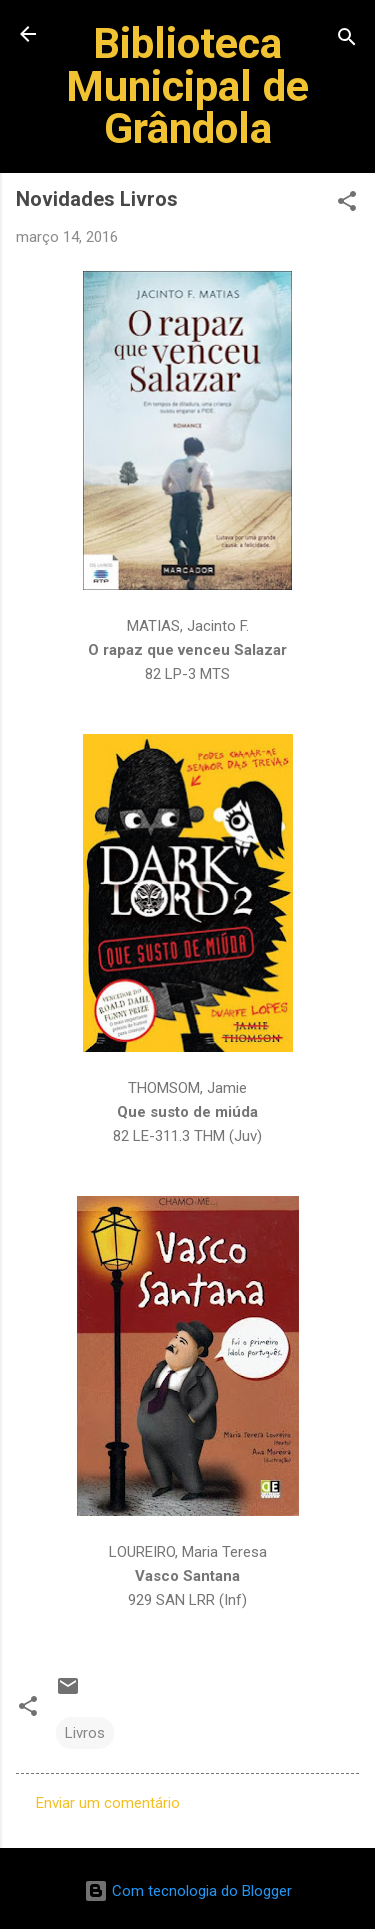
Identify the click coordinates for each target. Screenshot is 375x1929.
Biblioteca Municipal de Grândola (187, 85)
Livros (85, 1733)
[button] (347, 204)
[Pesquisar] (347, 40)
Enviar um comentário (108, 1803)
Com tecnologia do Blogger (188, 1891)
